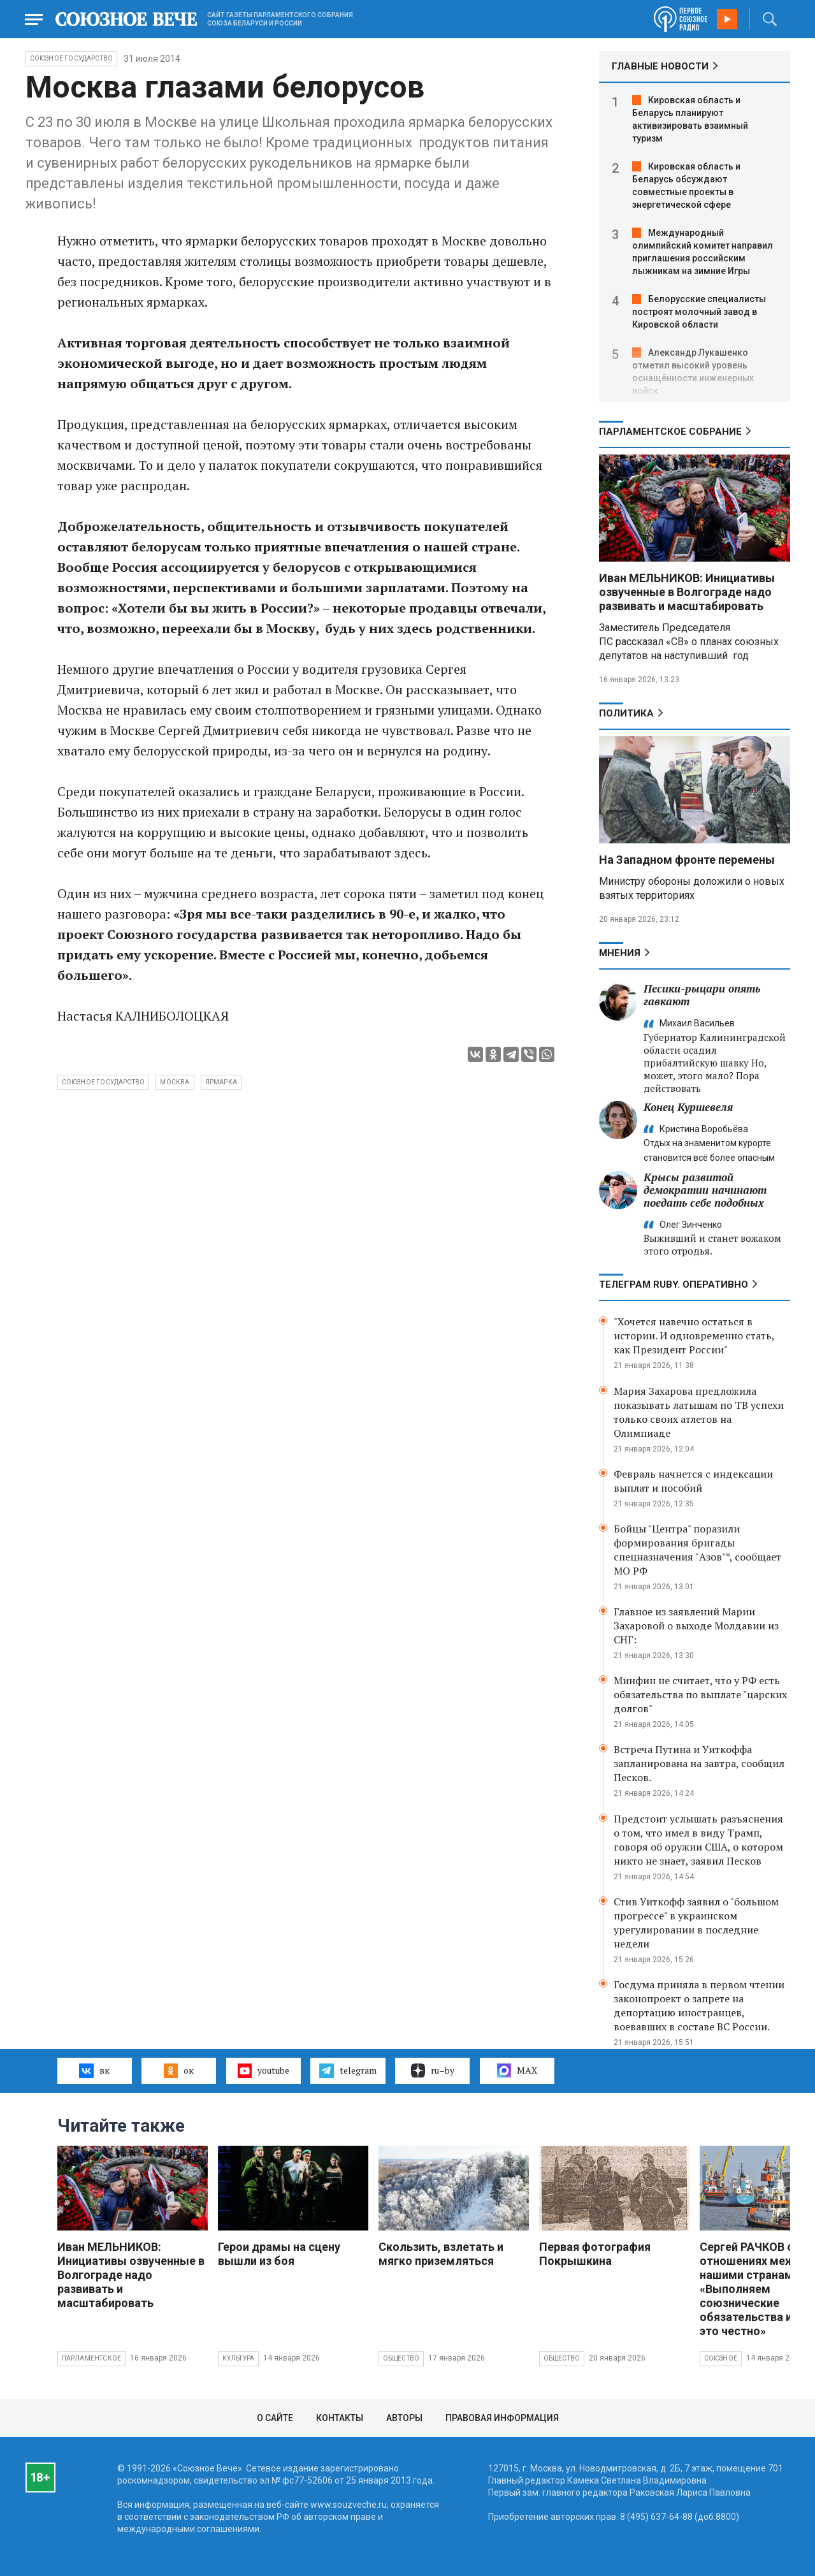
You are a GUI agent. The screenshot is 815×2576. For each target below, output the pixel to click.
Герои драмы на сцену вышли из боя (279, 2253)
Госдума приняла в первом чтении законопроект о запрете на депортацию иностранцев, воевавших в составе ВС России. (699, 2005)
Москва (174, 1082)
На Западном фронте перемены (687, 859)
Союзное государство (71, 58)
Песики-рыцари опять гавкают (702, 994)
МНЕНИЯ (619, 953)
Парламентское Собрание (670, 431)
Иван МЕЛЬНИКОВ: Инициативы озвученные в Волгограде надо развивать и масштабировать (687, 592)
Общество (401, 2358)
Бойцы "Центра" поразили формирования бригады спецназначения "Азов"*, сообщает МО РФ (697, 1550)
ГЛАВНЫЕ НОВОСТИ (660, 66)
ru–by (432, 2070)
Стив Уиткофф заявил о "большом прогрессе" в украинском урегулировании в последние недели (696, 1923)
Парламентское (92, 2358)
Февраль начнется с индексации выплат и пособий (693, 1481)
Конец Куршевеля (688, 1107)
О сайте (275, 2418)
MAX (517, 2070)
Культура (238, 2358)
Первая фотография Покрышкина (595, 2253)
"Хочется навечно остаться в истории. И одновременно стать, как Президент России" (694, 1335)
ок (179, 2070)
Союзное (720, 2358)
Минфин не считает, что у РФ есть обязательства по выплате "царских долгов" (700, 1694)
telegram (347, 2070)
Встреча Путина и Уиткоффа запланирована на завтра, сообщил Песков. (699, 1763)
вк (94, 2070)
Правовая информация (502, 2418)
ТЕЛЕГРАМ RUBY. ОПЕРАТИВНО (673, 1284)
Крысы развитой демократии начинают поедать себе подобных (705, 1190)
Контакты (339, 2418)
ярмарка (221, 1082)
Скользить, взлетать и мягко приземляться (441, 2253)
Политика (626, 713)
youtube (263, 2070)
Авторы (404, 2418)
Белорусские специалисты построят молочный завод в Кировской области (699, 312)
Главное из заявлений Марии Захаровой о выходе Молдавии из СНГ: (696, 1626)
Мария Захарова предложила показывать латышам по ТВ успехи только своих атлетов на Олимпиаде (699, 1412)
